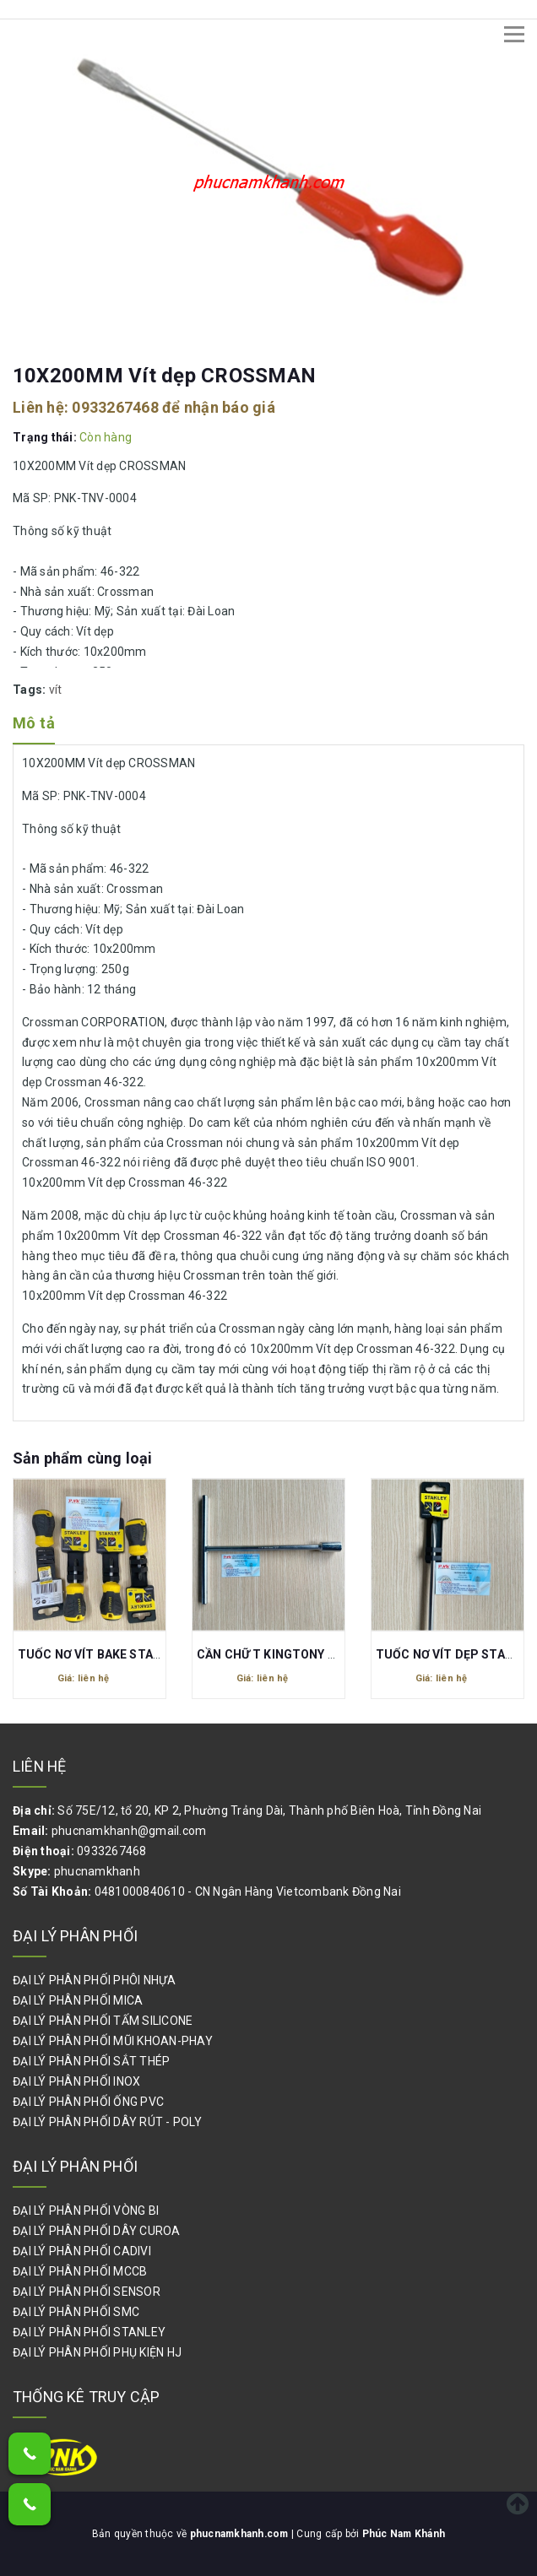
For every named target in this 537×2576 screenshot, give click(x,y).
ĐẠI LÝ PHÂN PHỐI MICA (78, 2000)
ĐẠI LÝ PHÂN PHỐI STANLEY (89, 2332)
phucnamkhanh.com (240, 2534)
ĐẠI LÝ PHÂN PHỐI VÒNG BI (86, 2210)
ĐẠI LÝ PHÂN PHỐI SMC (76, 2312)
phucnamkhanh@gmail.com (129, 1830)
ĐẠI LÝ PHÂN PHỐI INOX (76, 2081)
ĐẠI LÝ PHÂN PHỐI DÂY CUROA (97, 2231)
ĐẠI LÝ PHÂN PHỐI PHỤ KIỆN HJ (97, 2352)
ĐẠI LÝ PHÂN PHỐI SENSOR (86, 2291)
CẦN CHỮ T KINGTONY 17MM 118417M (307, 1654)
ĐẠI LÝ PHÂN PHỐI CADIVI (82, 2251)
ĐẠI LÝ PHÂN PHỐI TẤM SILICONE (103, 2020)
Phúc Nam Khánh (405, 2534)
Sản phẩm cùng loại (82, 1458)
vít (55, 689)
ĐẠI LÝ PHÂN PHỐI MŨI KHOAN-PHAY (113, 2041)
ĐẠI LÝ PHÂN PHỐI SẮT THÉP (91, 2061)
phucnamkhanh (97, 1871)
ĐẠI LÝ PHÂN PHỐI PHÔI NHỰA (94, 1980)
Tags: (31, 689)
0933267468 (115, 407)
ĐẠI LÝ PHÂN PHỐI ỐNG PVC (88, 2101)
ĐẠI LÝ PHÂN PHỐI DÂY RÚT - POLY (107, 2122)
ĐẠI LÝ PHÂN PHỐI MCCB (80, 2271)
